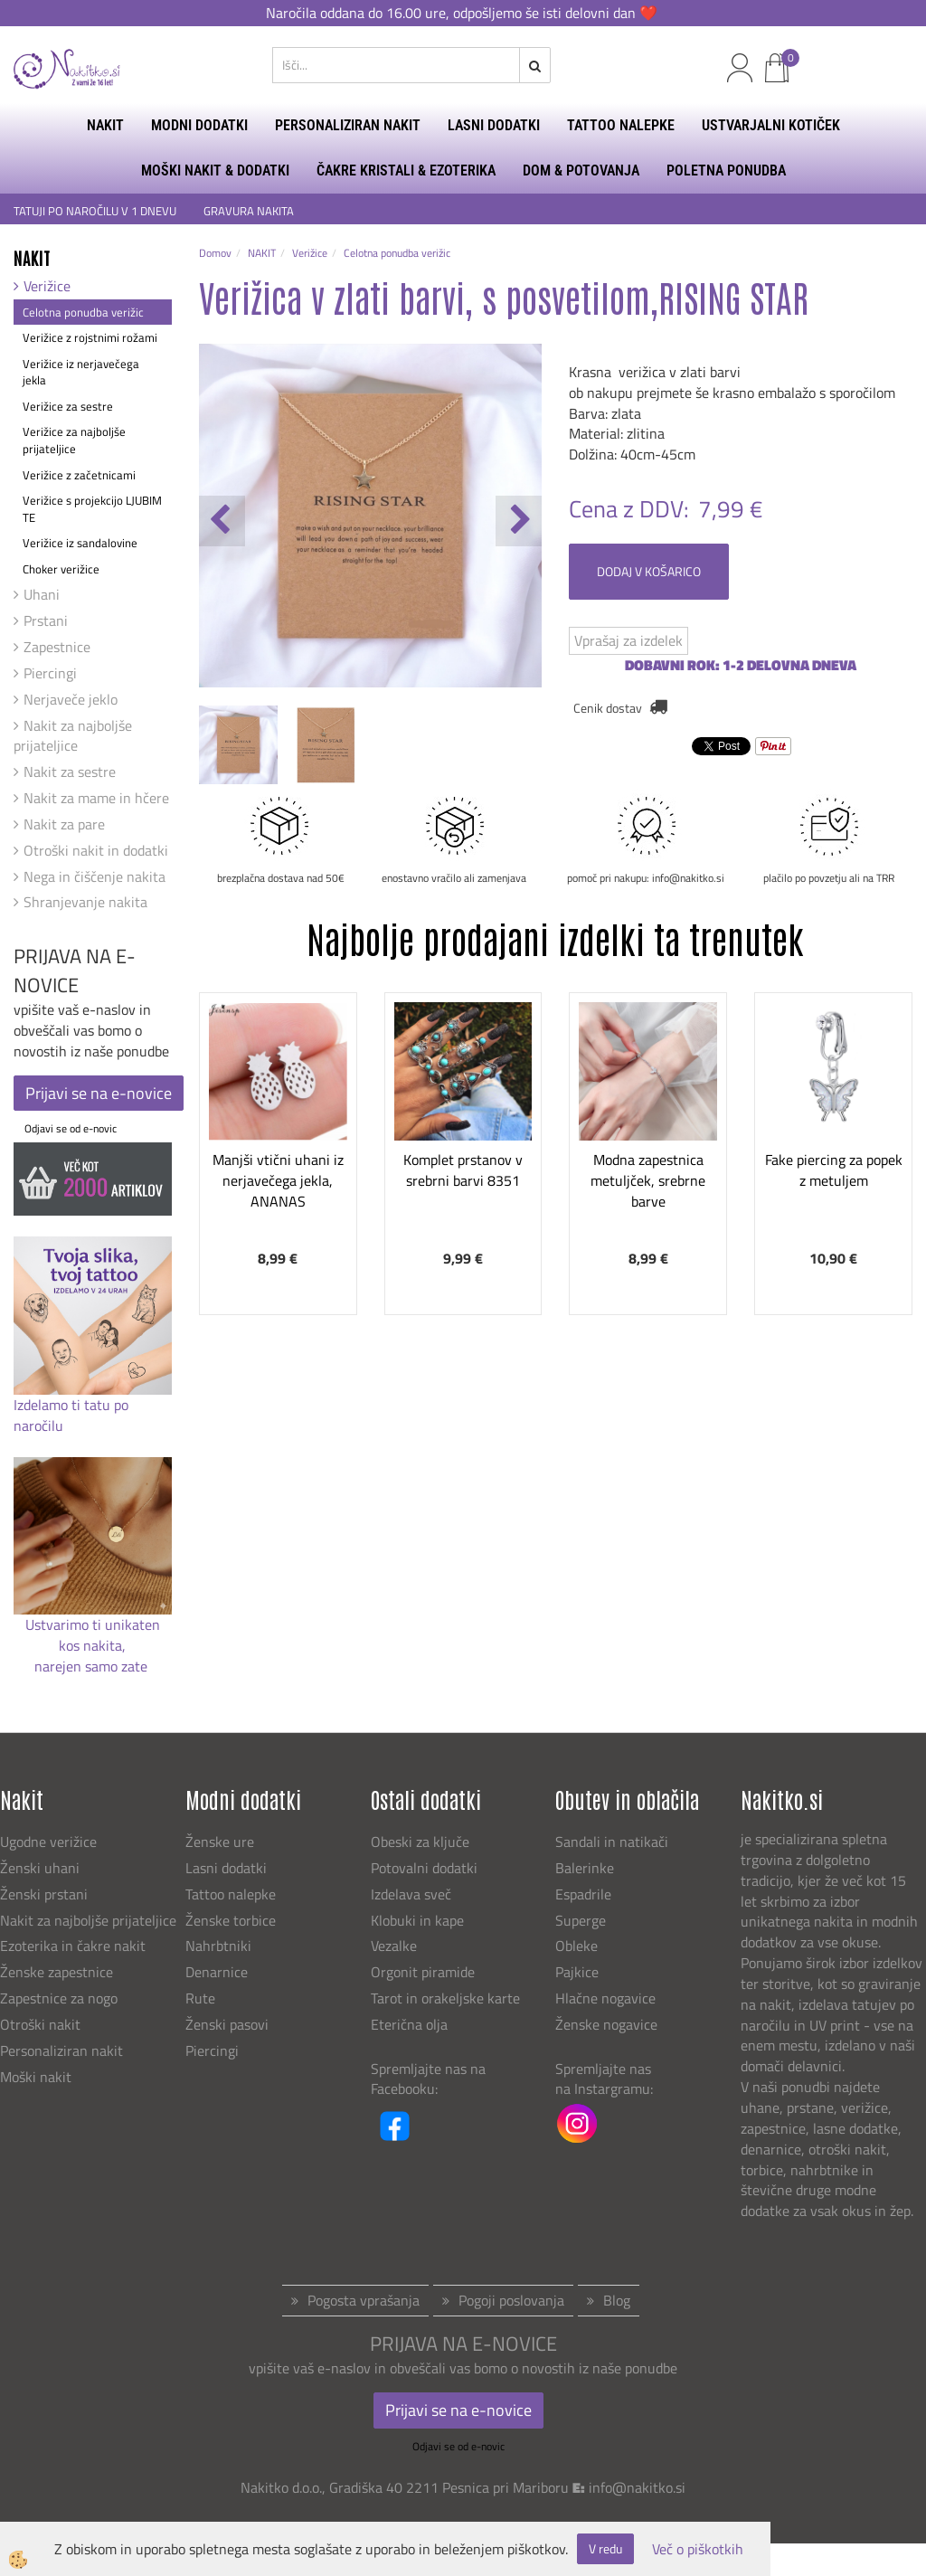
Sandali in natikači (613, 1841)
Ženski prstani (45, 1894)
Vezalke (394, 1945)
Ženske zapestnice (58, 1972)
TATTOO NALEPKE (621, 125)
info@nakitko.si (637, 2487)
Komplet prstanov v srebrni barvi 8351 (463, 1170)
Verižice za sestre (68, 406)
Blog (616, 2300)
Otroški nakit (40, 2024)
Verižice (47, 286)
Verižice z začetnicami (79, 475)
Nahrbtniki (218, 1945)
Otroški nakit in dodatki (96, 850)
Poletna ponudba (726, 170)
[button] (519, 521)
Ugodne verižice (48, 1841)
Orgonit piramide (423, 1972)
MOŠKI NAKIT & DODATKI (215, 170)
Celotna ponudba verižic (83, 312)
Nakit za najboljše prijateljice (73, 736)
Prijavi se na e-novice (98, 1093)
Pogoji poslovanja (511, 2300)
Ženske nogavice (606, 2024)
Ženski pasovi (228, 2024)
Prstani (46, 620)
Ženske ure (221, 1841)
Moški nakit (37, 2077)
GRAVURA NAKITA (248, 211)
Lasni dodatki (226, 1868)
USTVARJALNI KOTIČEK (771, 125)
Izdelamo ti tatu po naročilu (71, 1415)
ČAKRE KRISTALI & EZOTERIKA (406, 170)
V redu (605, 2548)
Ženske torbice (230, 1920)
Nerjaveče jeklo (71, 699)
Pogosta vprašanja (363, 2300)
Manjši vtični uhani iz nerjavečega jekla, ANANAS (278, 1180)
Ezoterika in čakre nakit (74, 1945)
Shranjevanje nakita (85, 902)
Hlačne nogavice (605, 1998)
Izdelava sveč (411, 1894)
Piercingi (50, 673)
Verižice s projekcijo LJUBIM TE (92, 508)
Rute (200, 1998)
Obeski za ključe (420, 1841)
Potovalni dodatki (424, 1868)
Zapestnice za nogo (60, 1998)
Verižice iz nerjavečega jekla (81, 372)
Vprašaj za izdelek (628, 640)
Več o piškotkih (697, 2549)
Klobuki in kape (417, 1920)
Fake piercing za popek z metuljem (833, 1170)
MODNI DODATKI (199, 125)
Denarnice (216, 1972)
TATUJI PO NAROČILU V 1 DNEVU (95, 211)
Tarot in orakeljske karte (445, 1998)
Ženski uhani (41, 1868)
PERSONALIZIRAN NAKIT (347, 125)
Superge (580, 1920)
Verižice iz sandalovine (80, 543)
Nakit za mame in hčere (96, 798)
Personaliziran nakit (61, 2050)
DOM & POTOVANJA (581, 170)
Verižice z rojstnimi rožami (90, 337)
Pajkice (577, 1972)
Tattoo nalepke (230, 1894)
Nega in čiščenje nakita (94, 876)
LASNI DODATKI (494, 125)
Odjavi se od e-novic (70, 1128)
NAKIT (105, 125)
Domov (215, 252)
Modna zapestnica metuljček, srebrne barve (648, 1180)
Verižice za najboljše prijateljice (74, 440)
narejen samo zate (92, 1666)
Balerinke (584, 1868)
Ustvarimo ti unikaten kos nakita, (92, 1635)
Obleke (576, 1945)
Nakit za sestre (70, 771)
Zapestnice (57, 647)
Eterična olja (409, 2024)
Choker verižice (61, 569)
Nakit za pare (64, 824)
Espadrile (583, 1894)
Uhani (42, 594)
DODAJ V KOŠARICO (649, 571)
